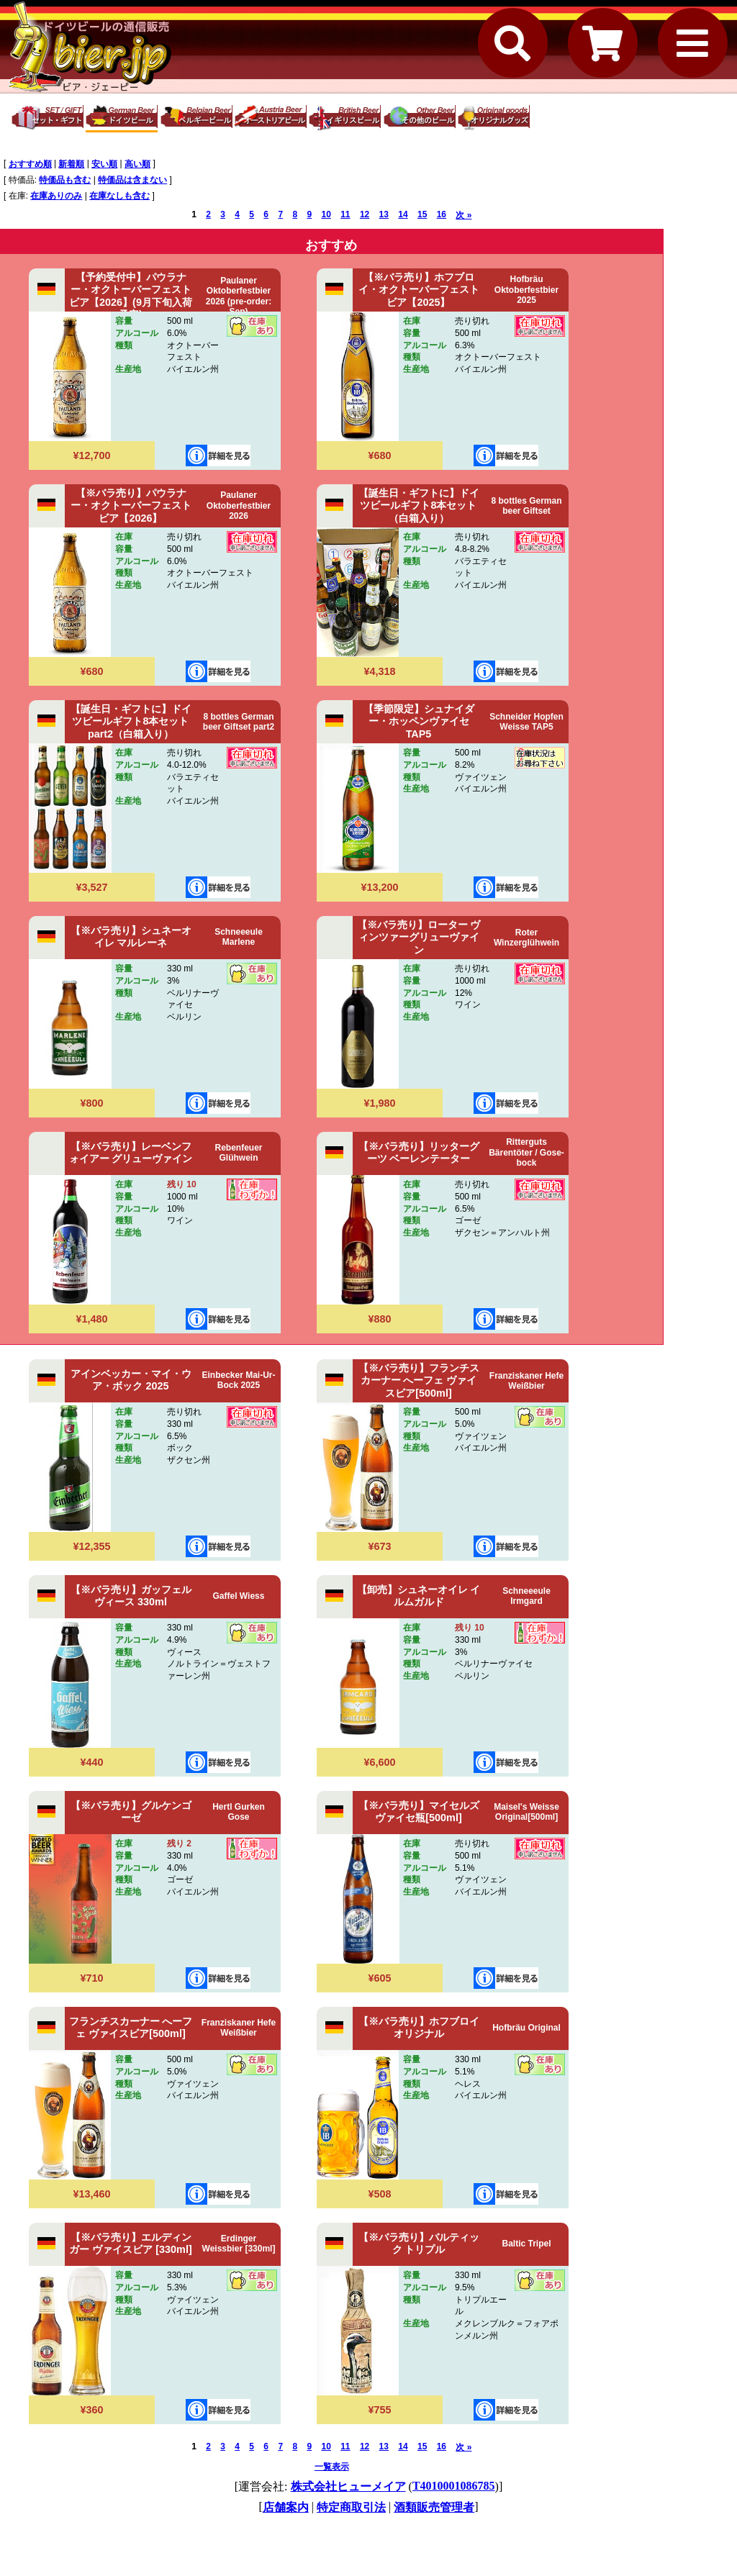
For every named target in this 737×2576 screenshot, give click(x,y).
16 (441, 214)
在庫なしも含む (119, 196)
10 (325, 214)
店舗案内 (286, 2507)
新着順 (71, 164)
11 (345, 214)
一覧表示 (332, 2467)
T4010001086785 (453, 2486)
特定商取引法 (351, 2507)
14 (402, 214)
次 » (463, 215)
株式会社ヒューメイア (348, 2486)
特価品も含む (65, 180)
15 (422, 214)
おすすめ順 (30, 164)
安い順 (104, 164)
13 (384, 214)
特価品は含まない (132, 180)
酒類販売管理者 (434, 2507)
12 (364, 214)
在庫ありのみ (56, 196)
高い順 (137, 164)
